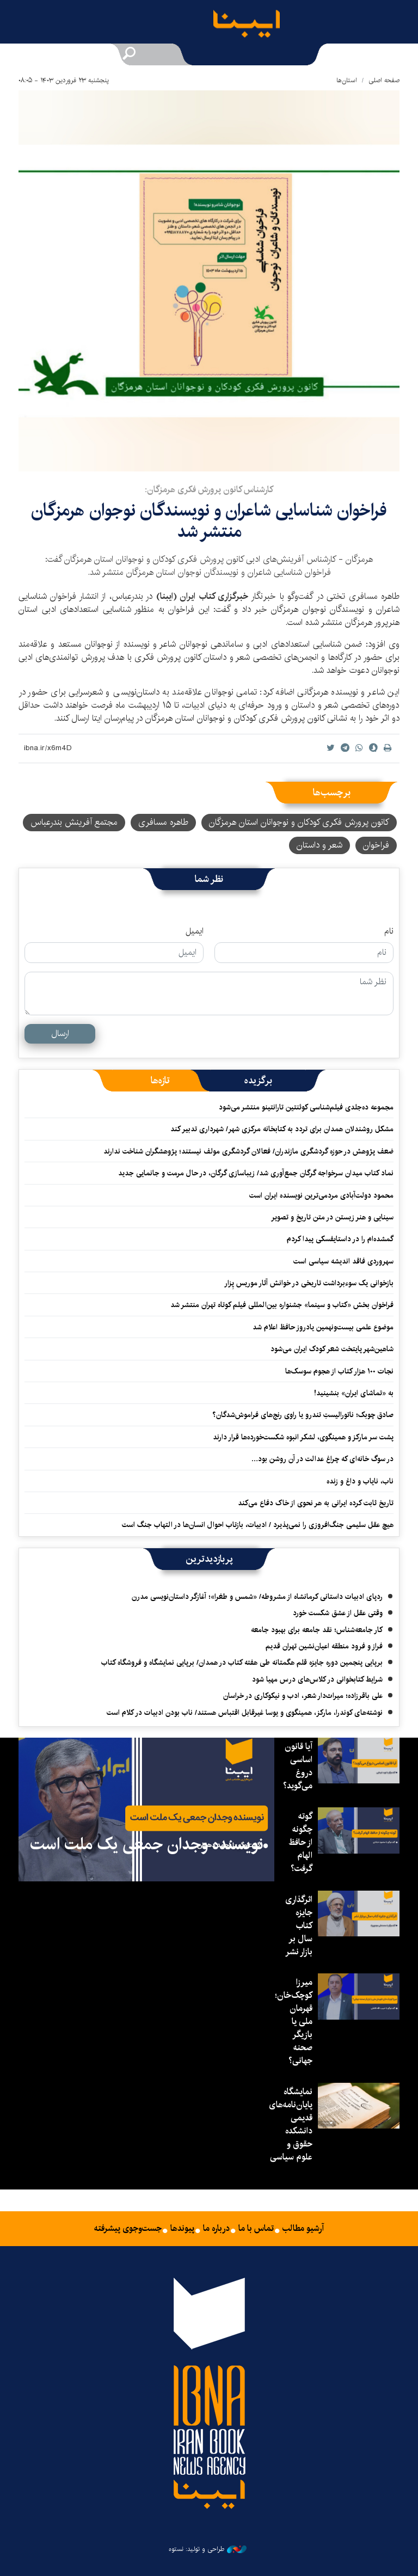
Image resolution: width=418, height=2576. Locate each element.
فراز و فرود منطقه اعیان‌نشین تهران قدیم (324, 1646)
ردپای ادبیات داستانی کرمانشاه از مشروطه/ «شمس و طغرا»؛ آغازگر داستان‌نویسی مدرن (257, 1597)
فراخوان (376, 845)
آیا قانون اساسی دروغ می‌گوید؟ (297, 1766)
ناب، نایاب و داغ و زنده (360, 1481)
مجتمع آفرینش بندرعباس (74, 822)
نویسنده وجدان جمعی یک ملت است (146, 1844)
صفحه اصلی (383, 80)
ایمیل (195, 931)
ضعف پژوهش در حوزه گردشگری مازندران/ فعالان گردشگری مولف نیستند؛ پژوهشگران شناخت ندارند (248, 1151)
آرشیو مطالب (303, 2228)
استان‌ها (346, 80)
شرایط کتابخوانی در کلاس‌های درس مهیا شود (317, 1679)
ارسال (60, 1033)
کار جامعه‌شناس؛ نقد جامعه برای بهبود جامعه (317, 1630)
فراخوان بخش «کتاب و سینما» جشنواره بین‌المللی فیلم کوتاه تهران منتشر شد (282, 1305)
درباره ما (216, 2228)
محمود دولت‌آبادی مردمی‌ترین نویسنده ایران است (321, 1195)
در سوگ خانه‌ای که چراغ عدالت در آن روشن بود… (322, 1459)
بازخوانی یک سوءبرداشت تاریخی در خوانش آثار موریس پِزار (309, 1283)
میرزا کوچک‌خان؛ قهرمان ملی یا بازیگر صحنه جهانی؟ (293, 2021)
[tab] (258, 1080)
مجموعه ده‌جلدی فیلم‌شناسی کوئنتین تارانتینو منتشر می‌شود (306, 1107)
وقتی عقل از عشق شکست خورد (338, 1613)
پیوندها (182, 2228)
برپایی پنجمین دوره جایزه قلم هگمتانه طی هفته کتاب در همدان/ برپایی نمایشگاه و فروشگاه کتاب (242, 1663)
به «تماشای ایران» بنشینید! (354, 1393)
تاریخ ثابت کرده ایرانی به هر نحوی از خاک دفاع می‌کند (316, 1503)
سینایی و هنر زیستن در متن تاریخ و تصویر (332, 1217)
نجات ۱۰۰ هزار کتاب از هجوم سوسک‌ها (339, 1371)
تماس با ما (256, 2228)
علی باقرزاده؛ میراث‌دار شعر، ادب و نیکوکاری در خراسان (303, 1696)
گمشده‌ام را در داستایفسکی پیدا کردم (340, 1239)
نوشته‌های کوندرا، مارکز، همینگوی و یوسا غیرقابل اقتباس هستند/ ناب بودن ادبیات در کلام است (245, 1713)
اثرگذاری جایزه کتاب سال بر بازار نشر (298, 1925)
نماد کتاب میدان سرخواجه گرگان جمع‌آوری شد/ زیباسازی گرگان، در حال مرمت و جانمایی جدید (256, 1173)
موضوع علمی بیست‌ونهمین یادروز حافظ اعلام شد (323, 1327)
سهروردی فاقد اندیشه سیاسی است (343, 1261)
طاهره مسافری (163, 822)
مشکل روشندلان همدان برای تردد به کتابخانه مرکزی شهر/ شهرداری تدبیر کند (282, 1129)
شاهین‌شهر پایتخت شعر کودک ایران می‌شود (332, 1349)
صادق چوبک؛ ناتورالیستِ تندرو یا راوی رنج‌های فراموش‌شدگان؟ (302, 1415)
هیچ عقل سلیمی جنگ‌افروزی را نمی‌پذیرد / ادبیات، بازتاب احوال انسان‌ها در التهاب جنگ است (258, 1525)
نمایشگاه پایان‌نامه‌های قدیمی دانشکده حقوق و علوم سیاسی (290, 2124)
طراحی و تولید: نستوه (208, 2549)
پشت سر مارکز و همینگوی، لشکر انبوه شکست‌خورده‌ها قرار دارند (303, 1437)
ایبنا (255, 26)
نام (389, 931)
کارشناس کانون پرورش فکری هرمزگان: (209, 489)
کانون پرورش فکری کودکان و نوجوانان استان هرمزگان (299, 822)
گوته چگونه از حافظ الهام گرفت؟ (300, 1842)
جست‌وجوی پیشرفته (128, 2228)
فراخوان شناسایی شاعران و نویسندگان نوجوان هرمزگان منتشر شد (209, 520)
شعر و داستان (319, 845)
